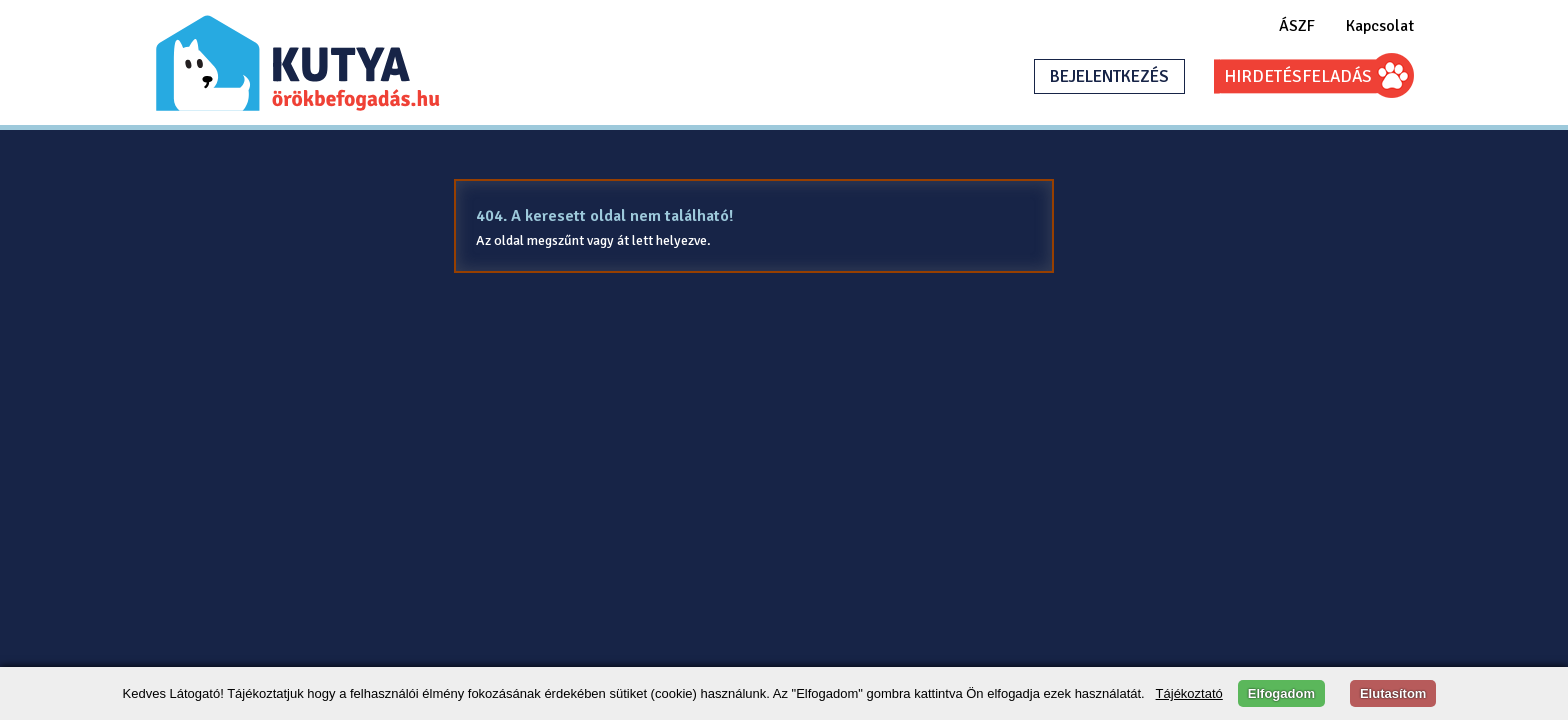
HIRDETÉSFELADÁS (1298, 76)
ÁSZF (1297, 26)
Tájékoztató (1189, 693)
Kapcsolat (1380, 26)
